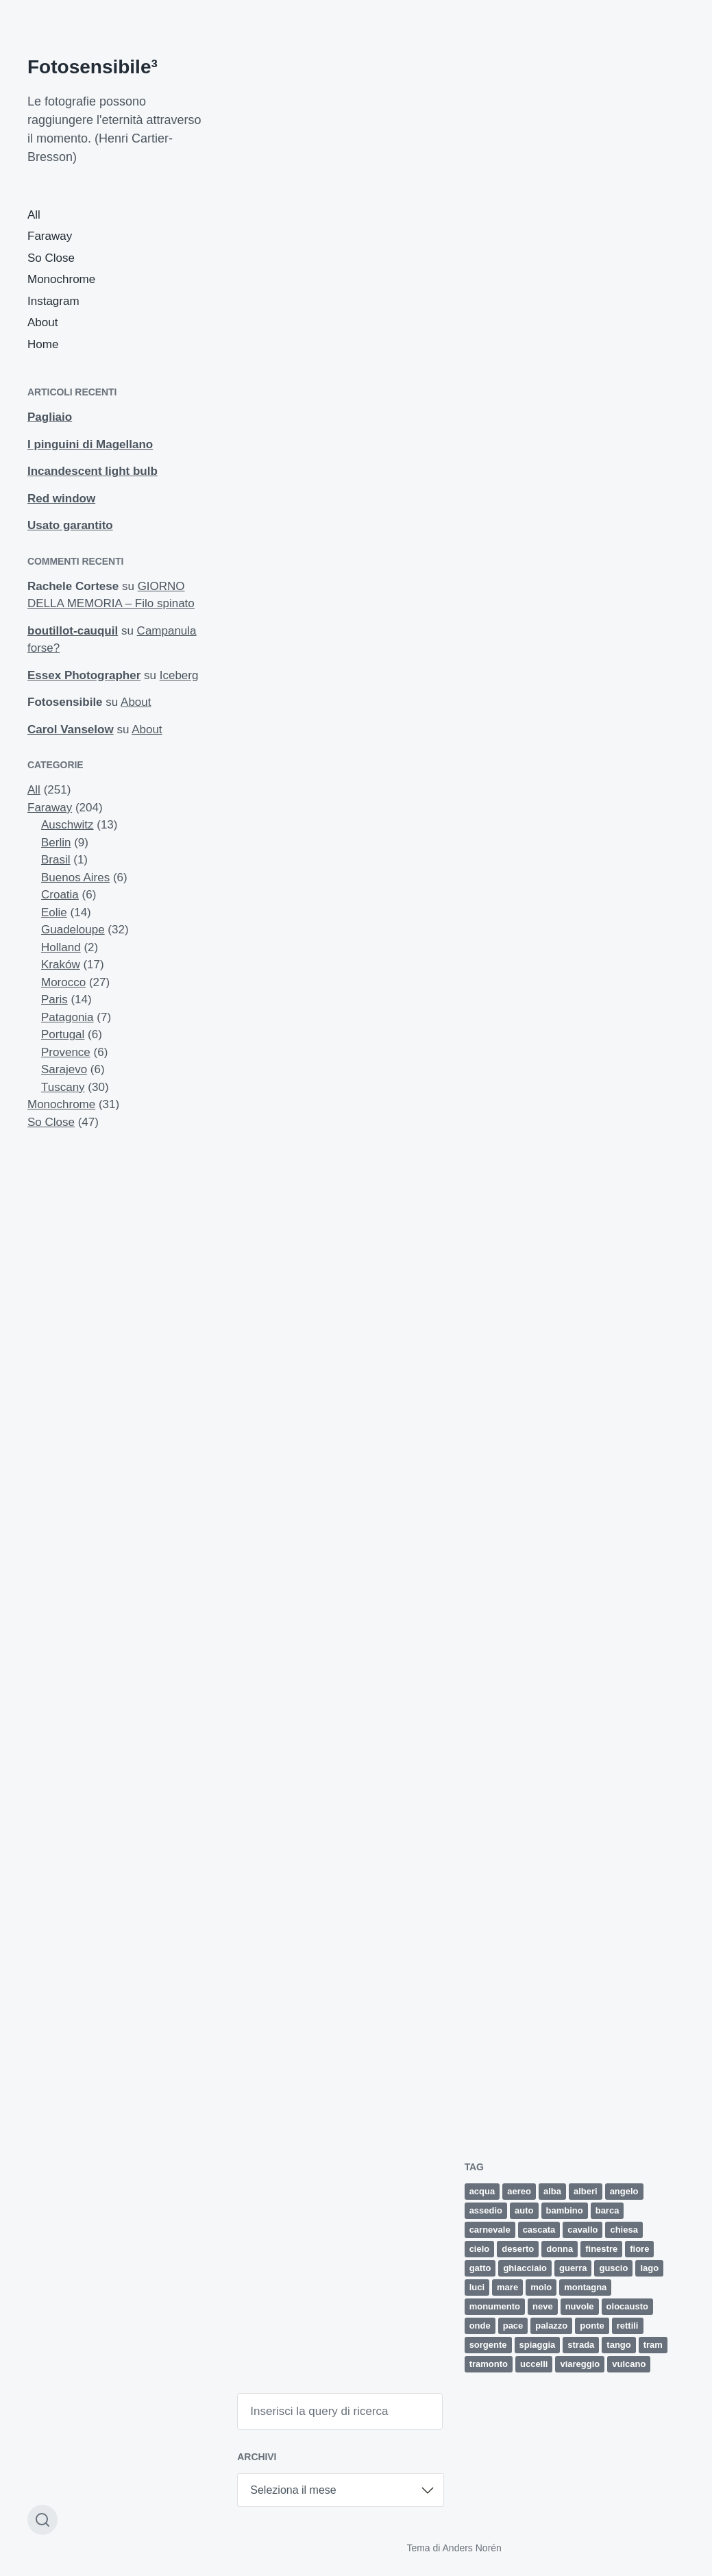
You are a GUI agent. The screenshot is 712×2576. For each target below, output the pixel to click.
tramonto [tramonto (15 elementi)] (488, 2364)
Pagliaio (49, 417)
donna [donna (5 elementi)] (559, 2249)
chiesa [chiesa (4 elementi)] (623, 2229)
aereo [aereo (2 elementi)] (519, 2191)
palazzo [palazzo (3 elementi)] (551, 2325)
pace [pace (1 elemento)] (513, 2325)
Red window (61, 498)
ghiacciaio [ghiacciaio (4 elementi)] (525, 2268)
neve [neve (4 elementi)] (542, 2306)
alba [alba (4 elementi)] (552, 2191)
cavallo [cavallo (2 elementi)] (582, 2229)
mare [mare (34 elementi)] (507, 2287)
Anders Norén (472, 2547)
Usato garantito (70, 525)
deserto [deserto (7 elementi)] (518, 2249)
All (33, 214)
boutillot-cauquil (72, 630)
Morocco (63, 982)
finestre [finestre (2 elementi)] (601, 2249)
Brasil (56, 859)
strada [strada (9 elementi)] (580, 2345)
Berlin (56, 842)
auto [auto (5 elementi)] (524, 2210)
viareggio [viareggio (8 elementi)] (580, 2364)
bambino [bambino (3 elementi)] (564, 2210)
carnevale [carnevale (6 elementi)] (490, 2229)
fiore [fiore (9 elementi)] (639, 2249)
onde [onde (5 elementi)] (480, 2325)
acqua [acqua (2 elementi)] (482, 2191)
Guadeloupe (73, 929)
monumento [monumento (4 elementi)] (494, 2306)
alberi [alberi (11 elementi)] (586, 2191)
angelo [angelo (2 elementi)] (624, 2191)
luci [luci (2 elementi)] (476, 2287)
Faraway (49, 236)
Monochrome (61, 279)
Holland (61, 947)
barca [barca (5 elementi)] (607, 2210)
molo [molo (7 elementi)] (541, 2287)
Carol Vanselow (70, 729)
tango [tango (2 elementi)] (618, 2345)
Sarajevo (64, 1069)
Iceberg (179, 675)
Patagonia (67, 1017)
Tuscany (63, 1087)
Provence (65, 1052)
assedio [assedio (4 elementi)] (485, 2210)
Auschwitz (67, 824)
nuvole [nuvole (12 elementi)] (579, 2306)
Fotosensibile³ (92, 66)
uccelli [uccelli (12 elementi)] (534, 2364)
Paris (54, 999)
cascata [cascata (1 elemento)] (539, 2229)
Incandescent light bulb (92, 471)
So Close (51, 258)
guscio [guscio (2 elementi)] (613, 2268)
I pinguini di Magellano (90, 444)
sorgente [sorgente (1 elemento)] (488, 2345)
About (42, 322)
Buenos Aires (75, 877)
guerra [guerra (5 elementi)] (573, 2268)
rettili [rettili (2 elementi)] (628, 2325)
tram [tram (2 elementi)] (653, 2345)
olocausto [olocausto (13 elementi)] (627, 2306)
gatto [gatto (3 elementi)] (480, 2268)
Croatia (60, 894)
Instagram (53, 301)
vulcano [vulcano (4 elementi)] (629, 2364)
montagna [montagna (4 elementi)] (585, 2287)
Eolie (54, 912)
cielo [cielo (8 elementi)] (479, 2249)
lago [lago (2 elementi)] (649, 2268)
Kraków (60, 964)
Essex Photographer (83, 675)
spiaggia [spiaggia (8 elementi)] (537, 2345)
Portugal (62, 1034)
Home (42, 344)
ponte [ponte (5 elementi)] (592, 2325)
